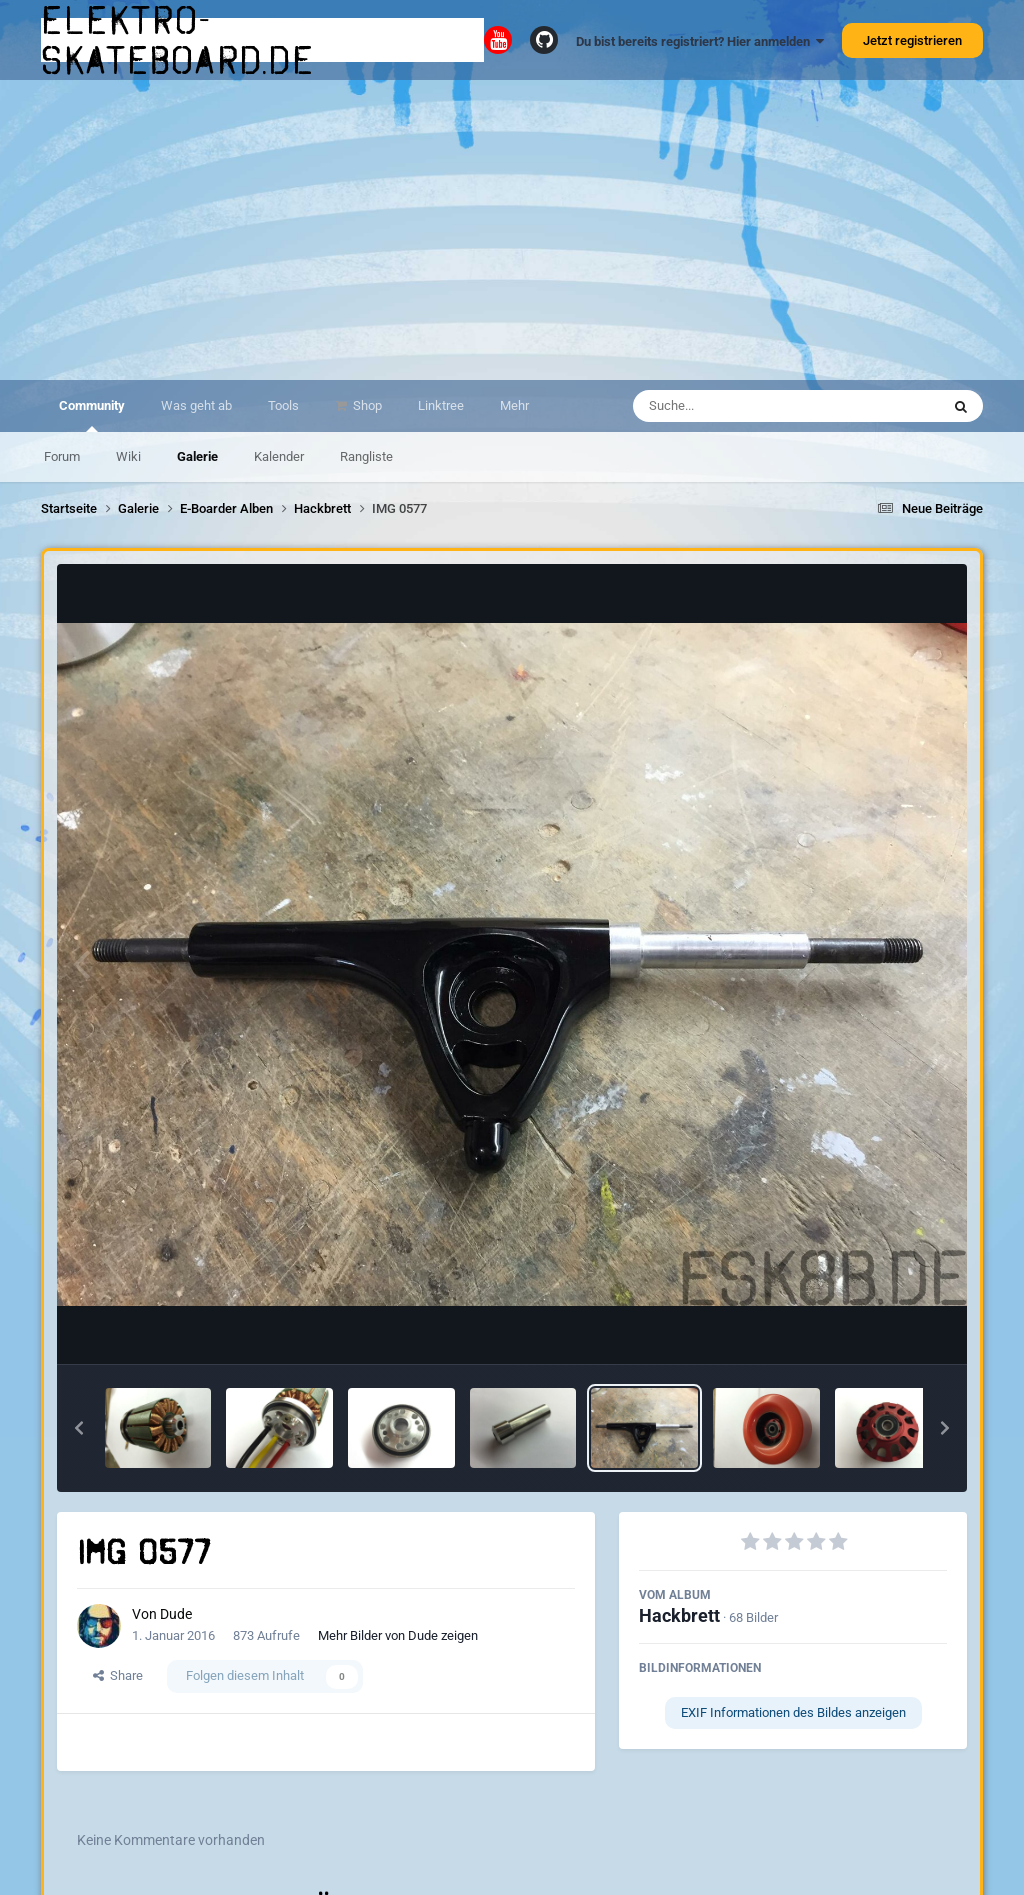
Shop (366, 405)
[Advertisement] (512, 230)
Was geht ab (196, 405)
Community (92, 415)
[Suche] (747, 406)
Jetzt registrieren (912, 40)
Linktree (441, 405)
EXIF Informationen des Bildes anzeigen (793, 1712)
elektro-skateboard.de (178, 40)
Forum (62, 456)
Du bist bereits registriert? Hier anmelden (700, 41)
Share (118, 1675)
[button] (79, 1428)
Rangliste (366, 456)
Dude (176, 1614)
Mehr (514, 405)
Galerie (197, 456)
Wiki (128, 456)
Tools (283, 405)
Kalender (279, 456)
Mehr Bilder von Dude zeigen (398, 1635)
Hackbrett (679, 1615)
